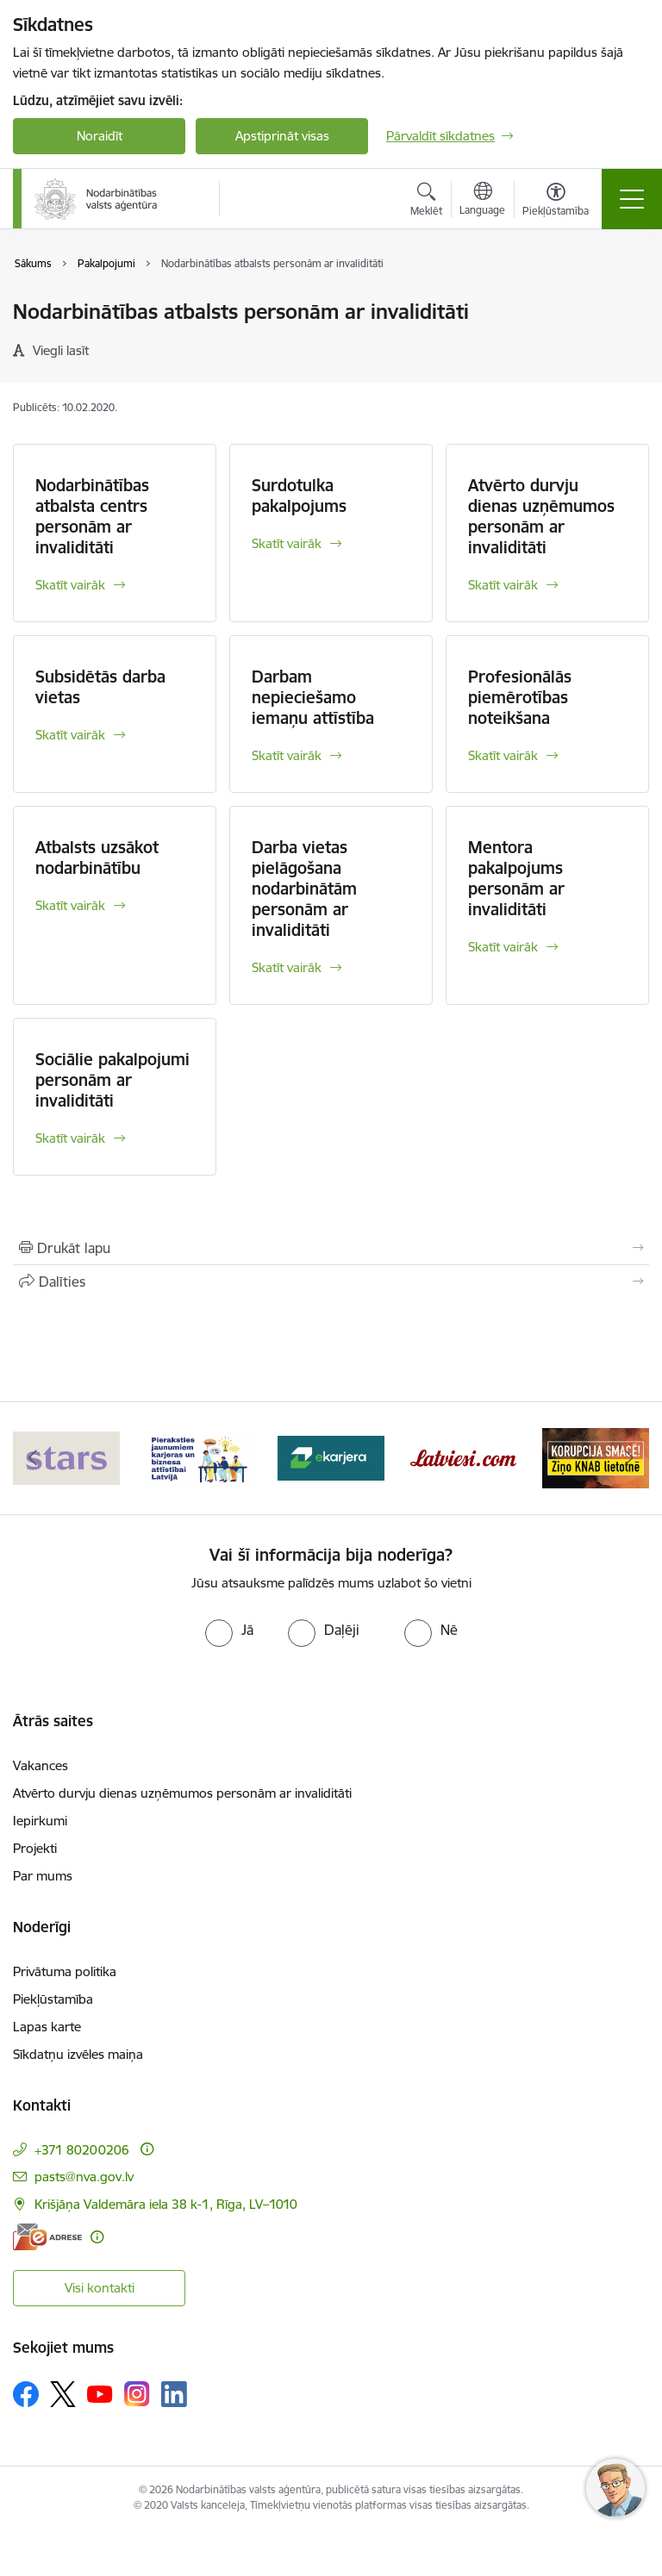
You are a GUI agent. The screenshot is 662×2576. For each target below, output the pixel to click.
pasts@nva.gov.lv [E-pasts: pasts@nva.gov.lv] (84, 2176)
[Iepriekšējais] (33, 1458)
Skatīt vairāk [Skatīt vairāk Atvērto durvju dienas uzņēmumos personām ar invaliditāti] (503, 585)
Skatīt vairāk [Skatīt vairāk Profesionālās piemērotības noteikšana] (503, 755)
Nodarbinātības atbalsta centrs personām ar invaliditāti (92, 516)
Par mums (42, 1876)
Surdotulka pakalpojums (299, 495)
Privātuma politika (64, 1971)
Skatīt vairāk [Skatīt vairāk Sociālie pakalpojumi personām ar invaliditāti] (70, 1138)
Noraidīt (99, 136)
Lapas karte (47, 2026)
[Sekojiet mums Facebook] (26, 2394)
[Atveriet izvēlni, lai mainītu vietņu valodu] (482, 201)
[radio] (229, 1629)
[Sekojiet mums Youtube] (100, 2393)
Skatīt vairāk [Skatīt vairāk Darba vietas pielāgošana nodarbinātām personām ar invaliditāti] (287, 967)
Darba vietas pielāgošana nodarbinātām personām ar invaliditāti (304, 888)
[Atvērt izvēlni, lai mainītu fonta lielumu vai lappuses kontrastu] (555, 201)
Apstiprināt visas (282, 136)
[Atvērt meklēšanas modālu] (426, 201)
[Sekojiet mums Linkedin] (174, 2394)
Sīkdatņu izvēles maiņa (78, 2054)
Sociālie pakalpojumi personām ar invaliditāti (112, 1080)
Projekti (35, 1848)
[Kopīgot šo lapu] (331, 1281)
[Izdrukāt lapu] (331, 1248)
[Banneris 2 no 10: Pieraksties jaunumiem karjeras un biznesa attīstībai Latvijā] (199, 1457)
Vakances (40, 1765)
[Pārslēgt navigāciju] (632, 199)
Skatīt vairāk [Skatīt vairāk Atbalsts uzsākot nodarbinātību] (70, 905)
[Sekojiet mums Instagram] (137, 2393)
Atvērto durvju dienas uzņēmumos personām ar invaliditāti (541, 516)
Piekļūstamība (53, 1999)
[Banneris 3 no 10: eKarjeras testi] (331, 1457)
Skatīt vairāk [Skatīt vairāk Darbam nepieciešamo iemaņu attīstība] (287, 755)
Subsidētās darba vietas (100, 687)
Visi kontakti (99, 2288)
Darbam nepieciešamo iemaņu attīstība (313, 697)
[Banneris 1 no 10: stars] (66, 1457)
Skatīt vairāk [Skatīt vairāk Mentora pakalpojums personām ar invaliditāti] (503, 947)
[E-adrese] (47, 2237)
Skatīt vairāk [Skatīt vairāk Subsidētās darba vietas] (70, 735)
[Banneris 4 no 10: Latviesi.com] (463, 1457)
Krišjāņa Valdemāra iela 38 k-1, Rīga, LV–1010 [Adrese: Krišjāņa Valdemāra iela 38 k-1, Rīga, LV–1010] (165, 2204)
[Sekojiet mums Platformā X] (63, 2394)
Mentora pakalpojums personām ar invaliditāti (516, 878)
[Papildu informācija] (147, 2149)
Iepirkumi (40, 1820)
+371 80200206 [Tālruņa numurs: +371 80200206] (81, 2150)
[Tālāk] (629, 1458)
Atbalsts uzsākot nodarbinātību (97, 857)
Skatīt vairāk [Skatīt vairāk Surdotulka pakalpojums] (287, 543)
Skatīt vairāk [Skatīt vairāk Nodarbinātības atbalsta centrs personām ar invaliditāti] (70, 585)
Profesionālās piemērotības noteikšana (519, 697)
